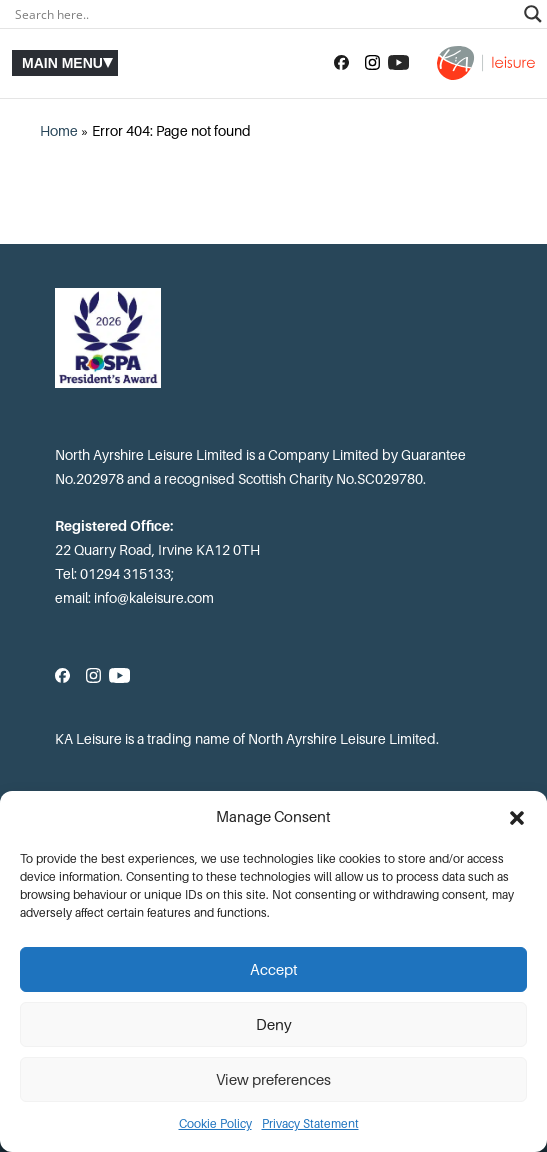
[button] (517, 818)
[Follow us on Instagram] (372, 63)
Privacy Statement (310, 1124)
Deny (274, 1025)
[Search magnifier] (533, 14)
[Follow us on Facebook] (341, 63)
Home (59, 131)
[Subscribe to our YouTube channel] (398, 63)
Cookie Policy (215, 1124)
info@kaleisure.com (154, 598)
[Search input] (264, 14)
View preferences (273, 1080)
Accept (274, 970)
